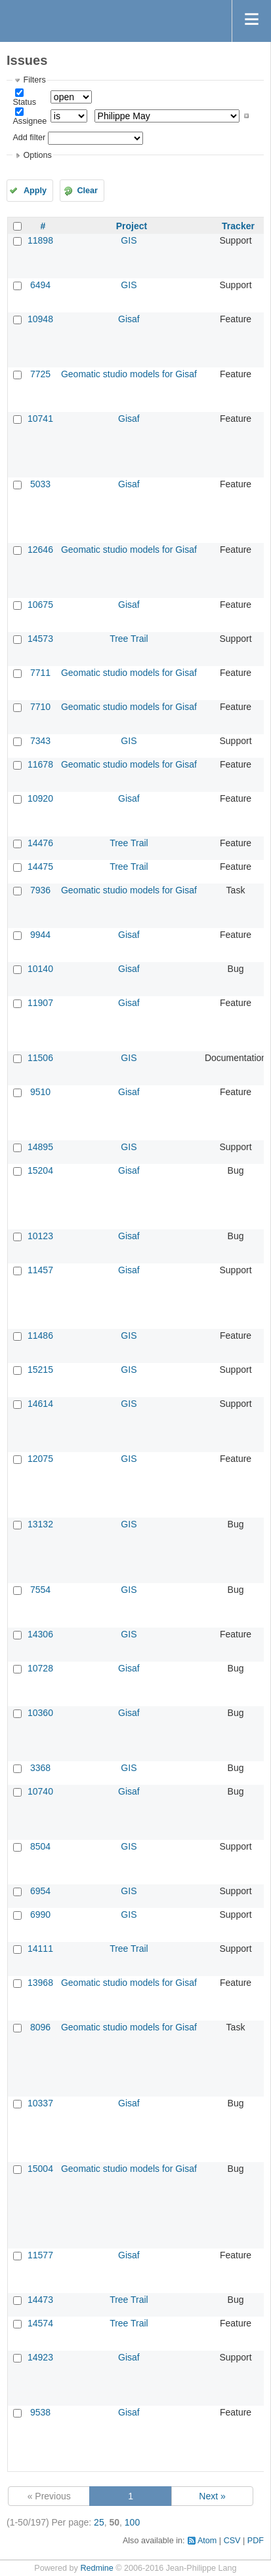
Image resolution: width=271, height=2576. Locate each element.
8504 (40, 1846)
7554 (40, 1589)
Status (24, 102)
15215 (40, 1369)
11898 (40, 240)
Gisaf (129, 319)
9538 (40, 2412)
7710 (40, 706)
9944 (40, 934)
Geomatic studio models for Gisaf (129, 374)
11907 (40, 1003)
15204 (40, 1170)
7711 (40, 672)
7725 (40, 374)
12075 (40, 1458)
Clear (87, 190)
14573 (40, 638)
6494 (40, 285)
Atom (207, 2540)
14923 (40, 2357)
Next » (212, 2496)
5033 (40, 484)
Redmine (96, 2568)
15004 (40, 2168)
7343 (40, 741)
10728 (40, 1668)
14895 (40, 1147)
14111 (40, 1948)
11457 (40, 1270)
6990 (40, 1914)
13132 (40, 1524)
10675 (40, 604)
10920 (40, 798)
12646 (40, 549)
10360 (40, 1713)
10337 (40, 2103)
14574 (40, 2323)
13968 (40, 1982)
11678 (40, 764)
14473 (40, 2299)
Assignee (29, 121)
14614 (40, 1403)
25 (99, 2522)
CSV (232, 2540)
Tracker (238, 226)
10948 (40, 319)
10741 (40, 418)
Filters (34, 79)
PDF (255, 2540)
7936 (40, 890)
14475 (40, 866)
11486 (40, 1335)
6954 (40, 1891)
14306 (40, 1634)
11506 (40, 1058)
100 (132, 2522)
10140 (40, 968)
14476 (40, 843)
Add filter (28, 137)
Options (37, 155)
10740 (40, 1791)
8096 (40, 2027)
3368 (40, 1768)
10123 (40, 1236)
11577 (40, 2255)
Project (131, 226)
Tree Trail (129, 638)
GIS (128, 240)
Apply (35, 190)
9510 (40, 1092)
